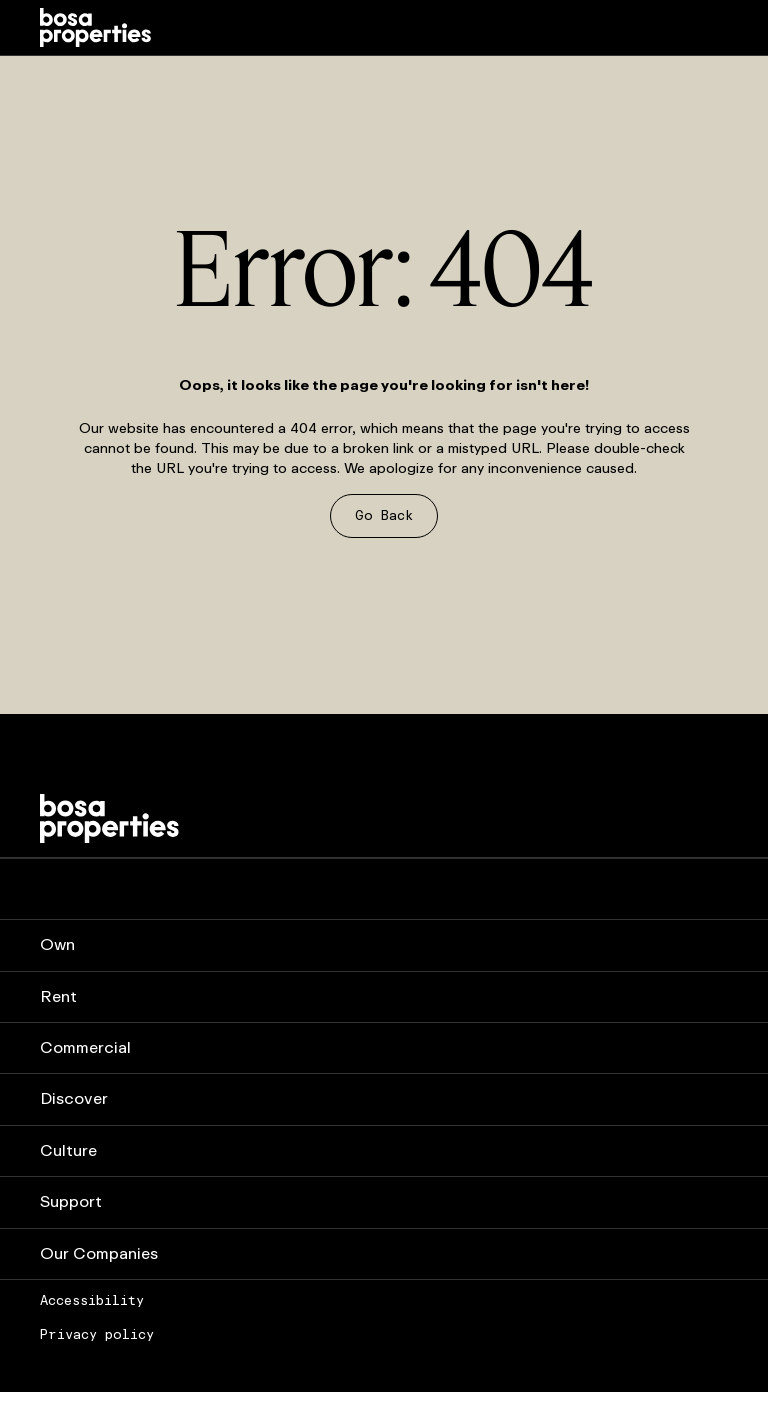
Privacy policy (97, 1335)
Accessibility (92, 1301)
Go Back (384, 515)
